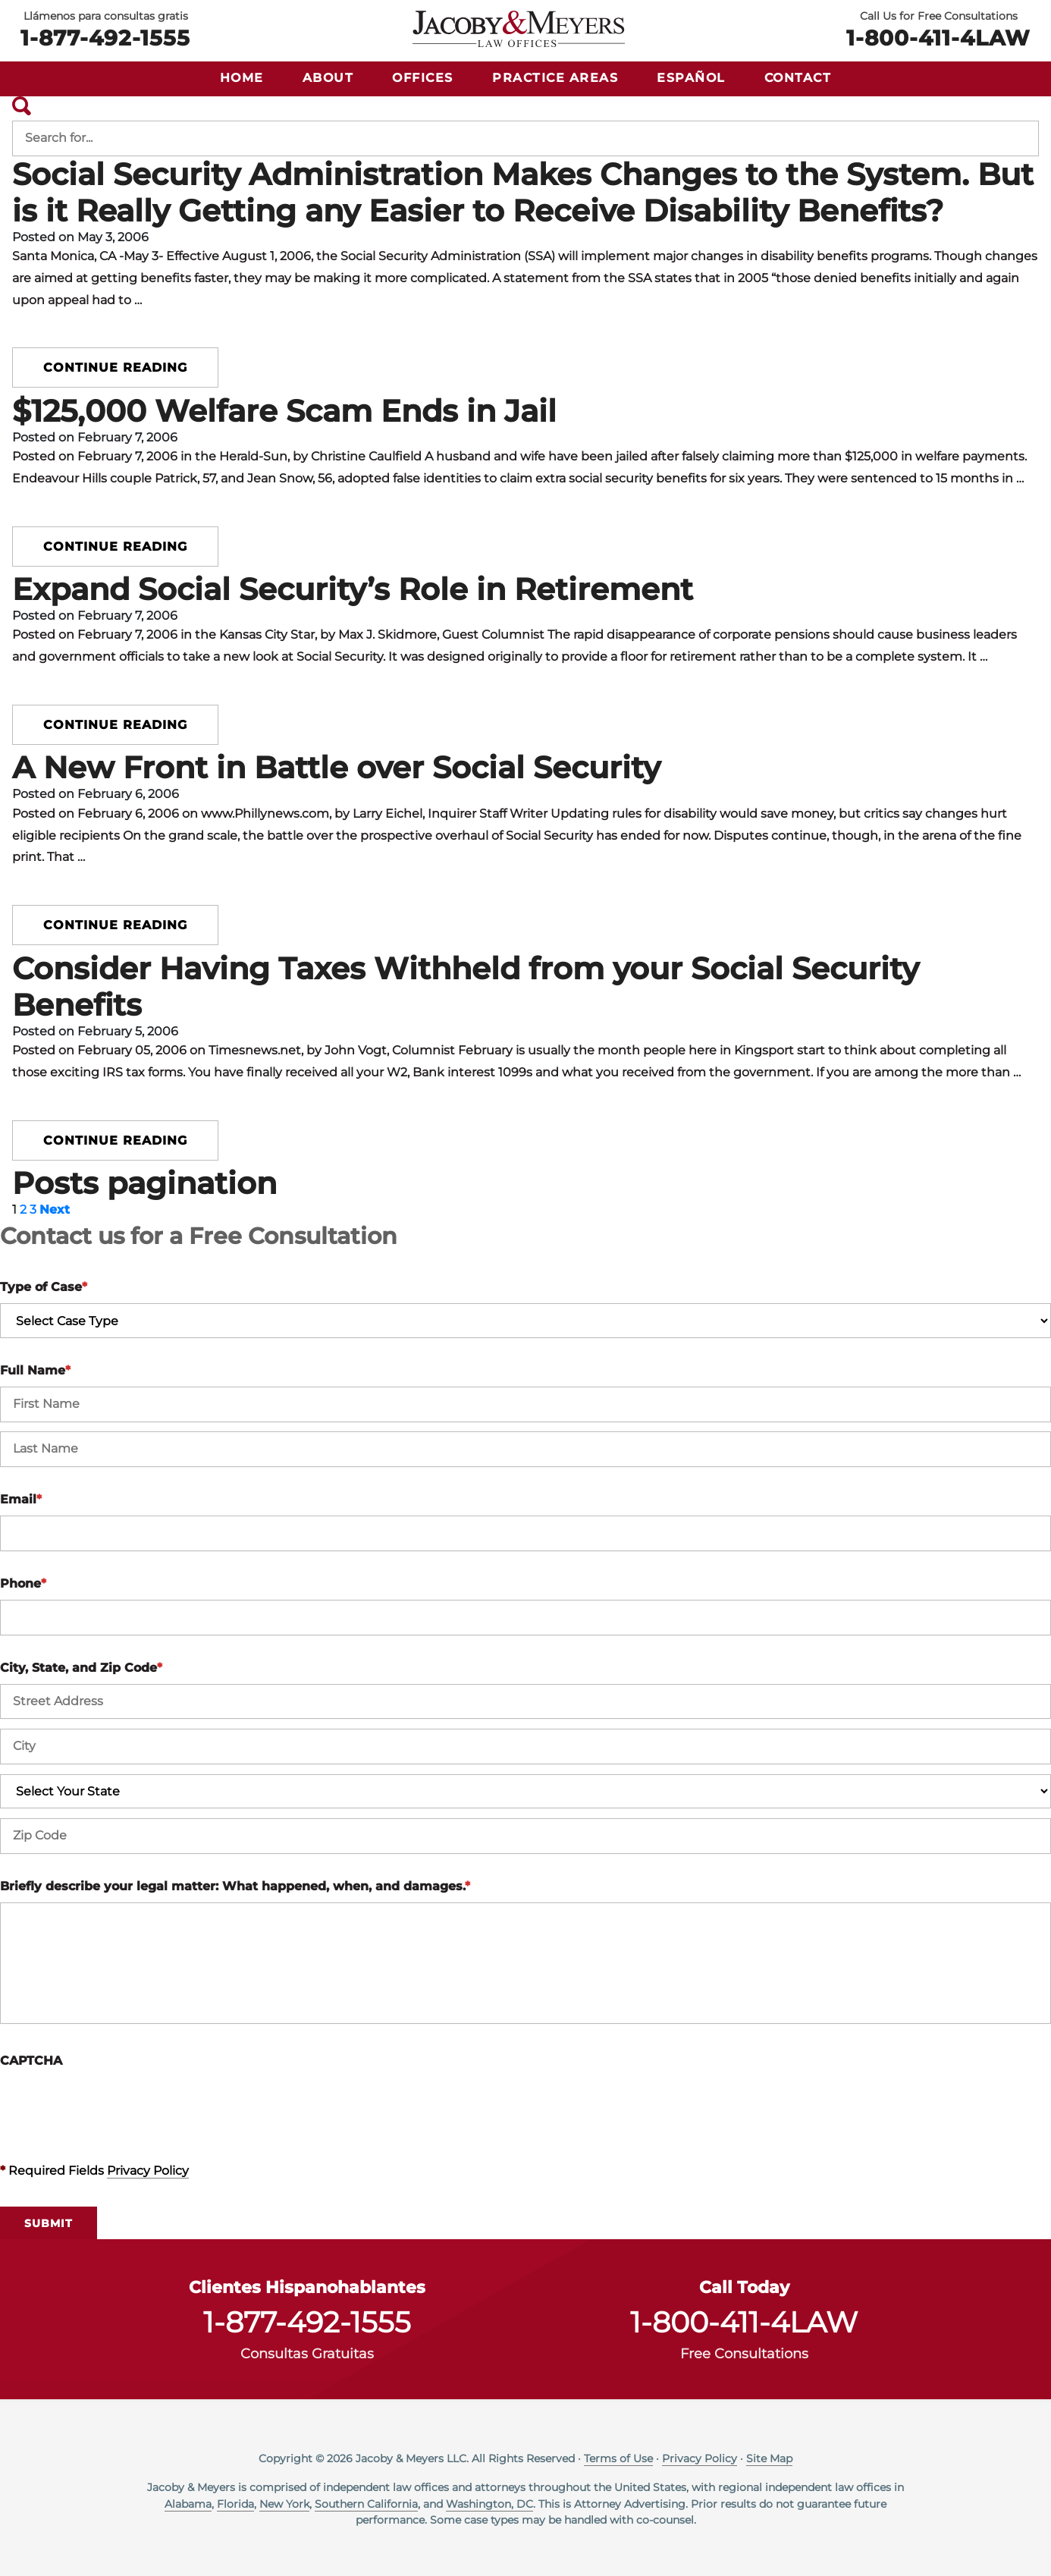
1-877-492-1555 (105, 36)
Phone (23, 1583)
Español (691, 78)
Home (242, 78)
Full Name (35, 1370)
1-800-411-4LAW (938, 36)
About (328, 78)
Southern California (366, 2504)
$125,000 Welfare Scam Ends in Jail (284, 410)
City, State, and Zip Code (81, 1667)
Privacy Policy (148, 2170)
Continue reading (115, 367)
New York (284, 2504)
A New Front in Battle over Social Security (336, 767)
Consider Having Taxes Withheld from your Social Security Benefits (465, 986)
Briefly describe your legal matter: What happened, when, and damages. (235, 1886)
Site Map (769, 2458)
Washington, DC (489, 2504)
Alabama (188, 2504)
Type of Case (43, 1287)
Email (21, 1499)
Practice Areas (555, 78)
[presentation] (115, 2106)
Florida (235, 2504)
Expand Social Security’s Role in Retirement (352, 589)
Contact (798, 78)
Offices (422, 78)
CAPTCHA (31, 2060)
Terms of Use (618, 2458)
